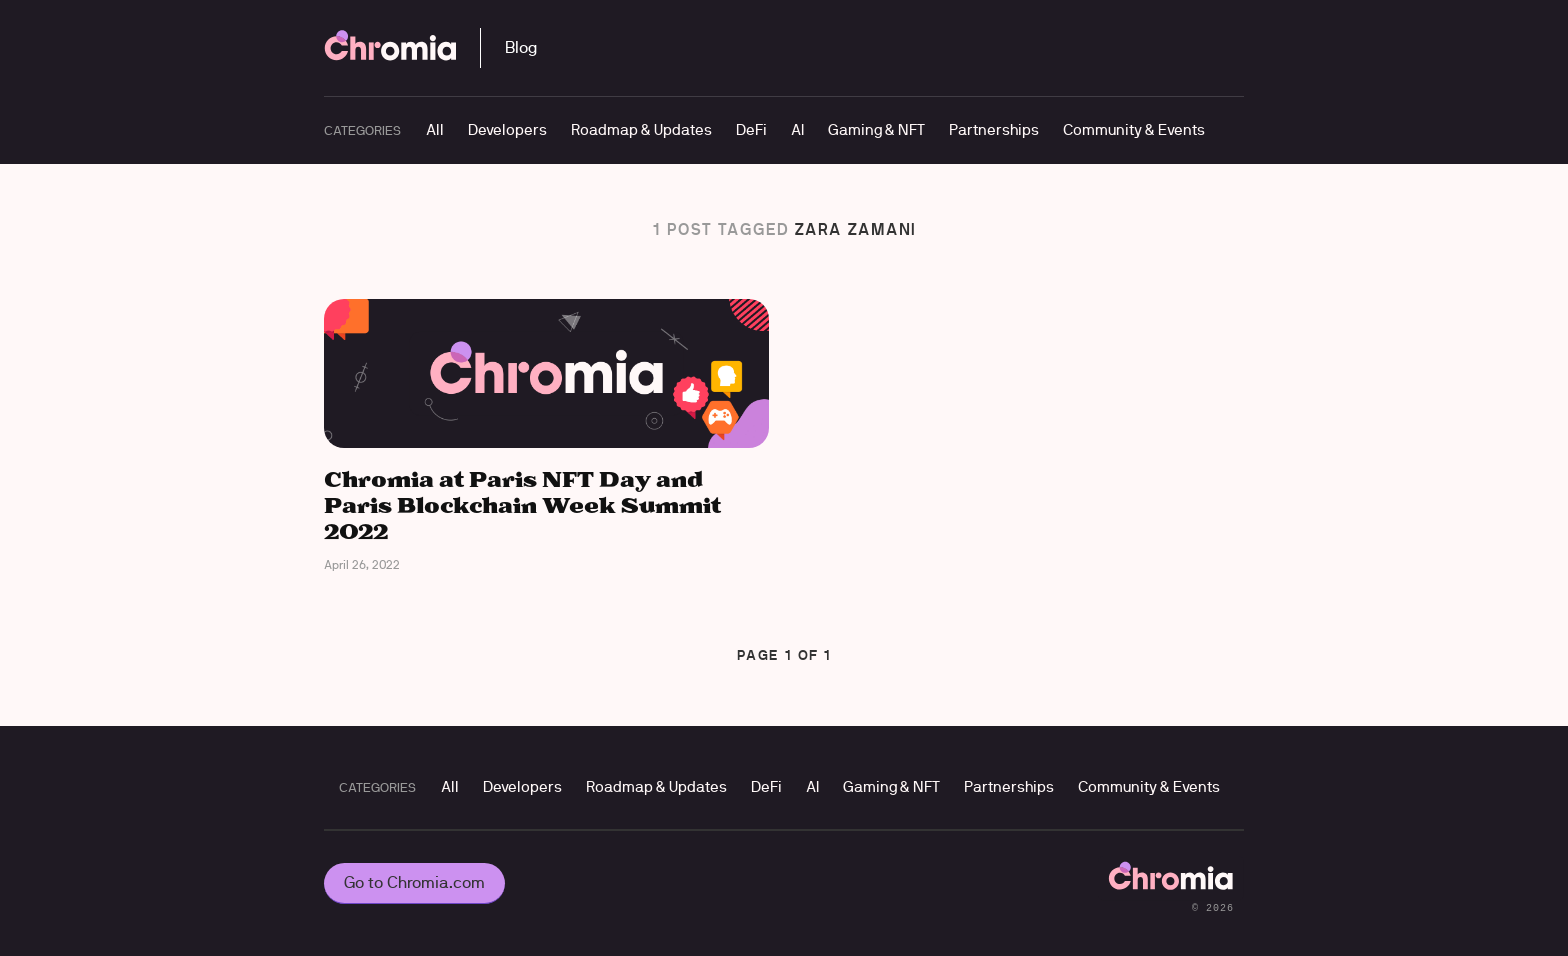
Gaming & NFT (876, 129)
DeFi (751, 129)
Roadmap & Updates (641, 129)
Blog (521, 47)
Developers (507, 129)
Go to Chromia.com (414, 882)
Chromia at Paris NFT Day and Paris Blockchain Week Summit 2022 (522, 507)
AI (797, 129)
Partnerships (994, 129)
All (435, 129)
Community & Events (1134, 129)
